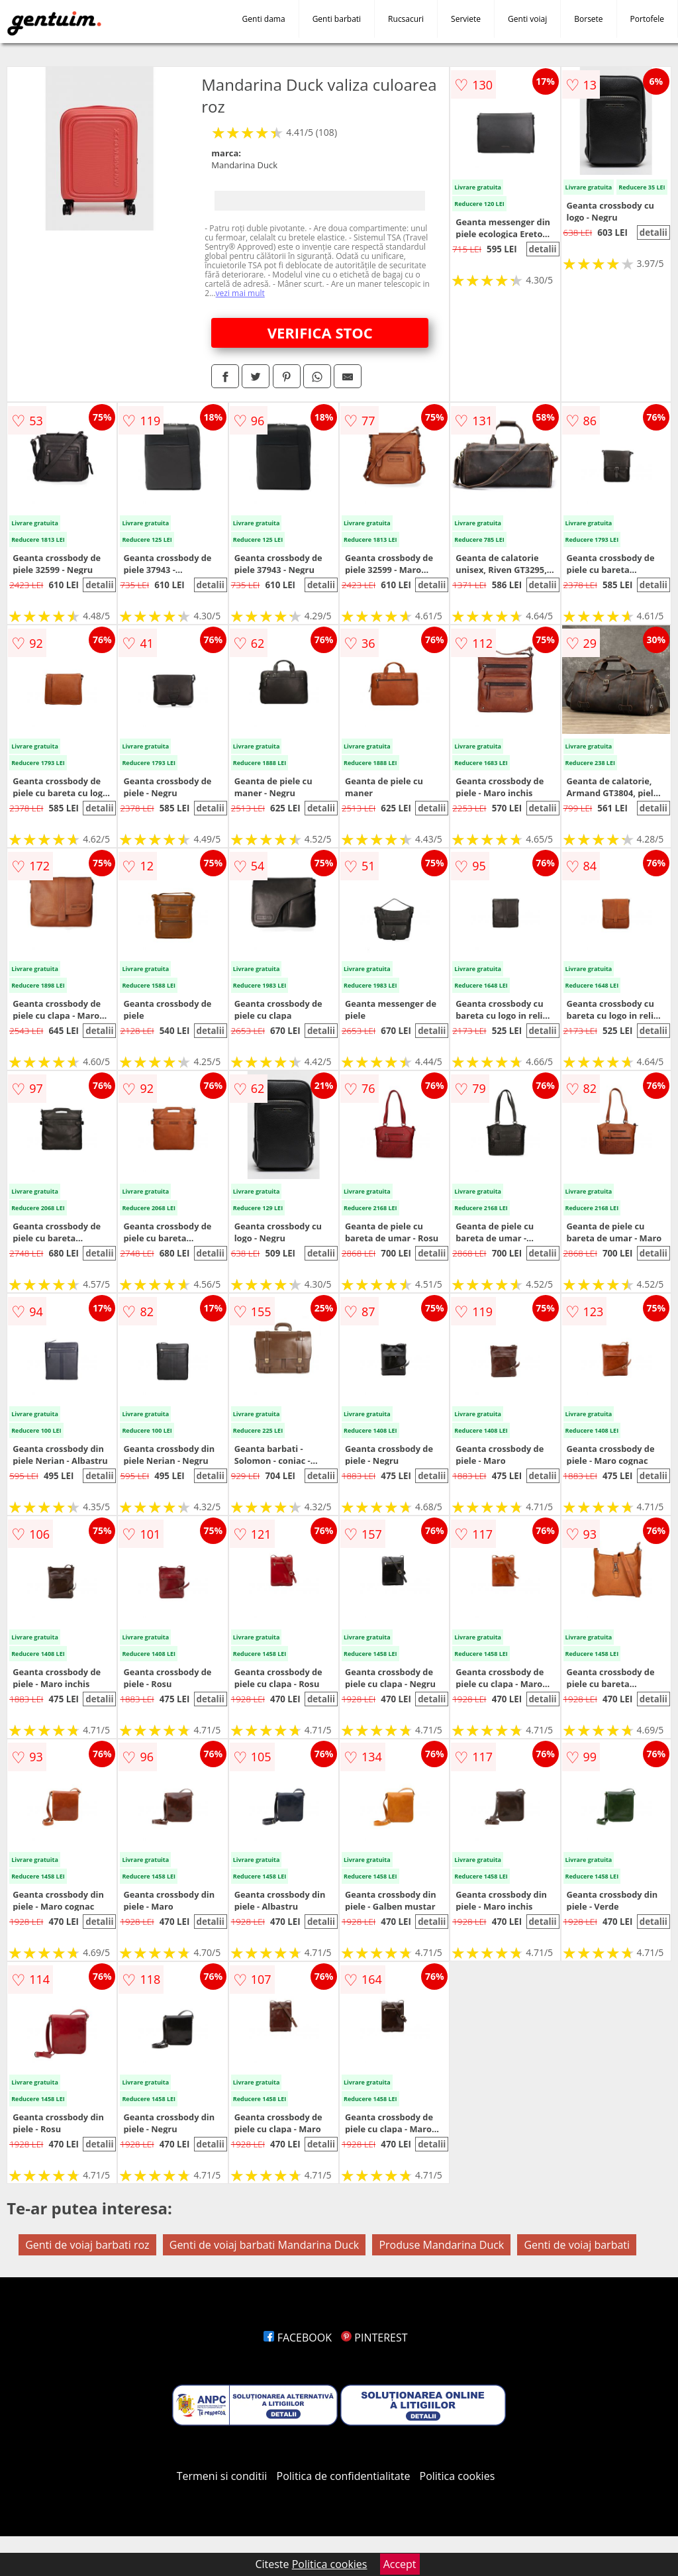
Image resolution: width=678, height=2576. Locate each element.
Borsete (588, 19)
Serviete (466, 19)
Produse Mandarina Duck (441, 2245)
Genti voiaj (527, 19)
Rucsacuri (406, 19)
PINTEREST (374, 2337)
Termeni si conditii (222, 2476)
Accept (399, 2564)
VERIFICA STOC (320, 332)
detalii (542, 249)
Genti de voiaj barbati (577, 2245)
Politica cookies (457, 2476)
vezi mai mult (240, 293)
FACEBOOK (298, 2337)
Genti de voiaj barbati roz (87, 2245)
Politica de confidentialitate (344, 2476)
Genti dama (263, 19)
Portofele (647, 19)
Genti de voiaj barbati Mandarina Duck (265, 2245)
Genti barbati (337, 19)
